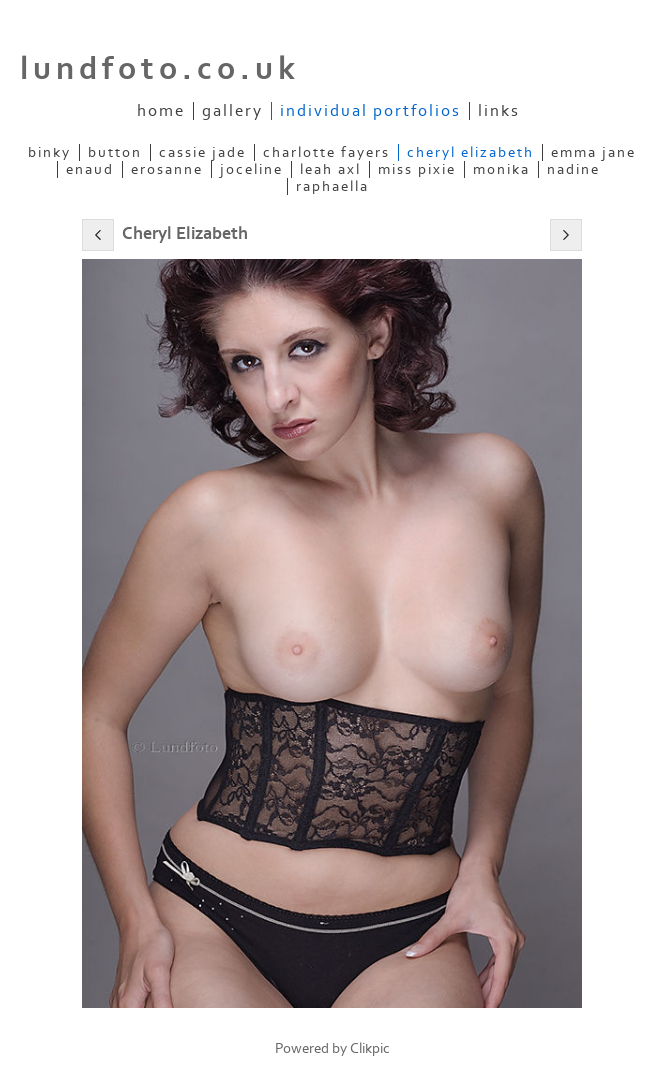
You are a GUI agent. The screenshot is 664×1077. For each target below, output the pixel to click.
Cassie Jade (202, 152)
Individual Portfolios (370, 111)
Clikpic (370, 1048)
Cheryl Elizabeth (470, 152)
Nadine (573, 169)
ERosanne (167, 169)
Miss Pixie (417, 169)
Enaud (90, 169)
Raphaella (332, 186)
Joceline (251, 169)
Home (161, 111)
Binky (49, 152)
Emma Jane (593, 152)
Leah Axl (330, 169)
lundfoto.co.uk (160, 69)
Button (115, 152)
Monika (501, 169)
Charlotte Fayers (326, 152)
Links (499, 111)
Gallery (232, 111)
